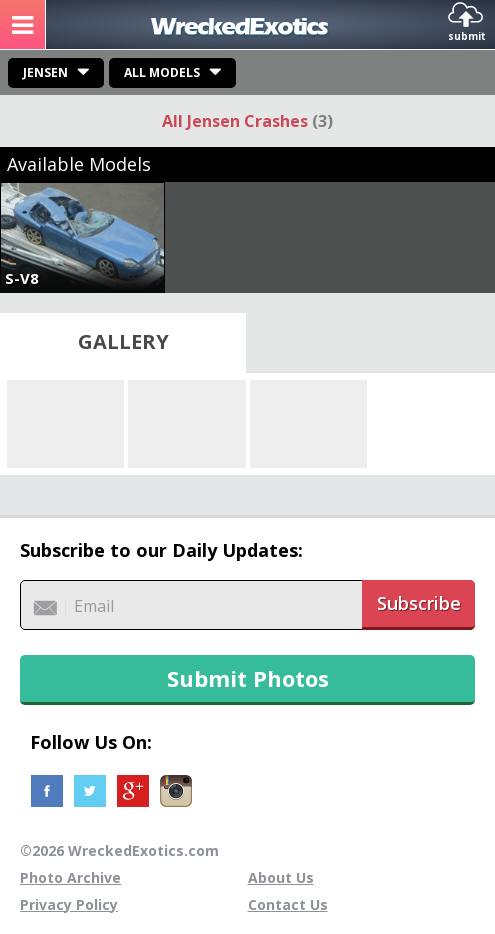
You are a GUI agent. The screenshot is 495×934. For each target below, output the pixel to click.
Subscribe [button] (419, 603)
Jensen (45, 72)
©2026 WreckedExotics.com (119, 850)
